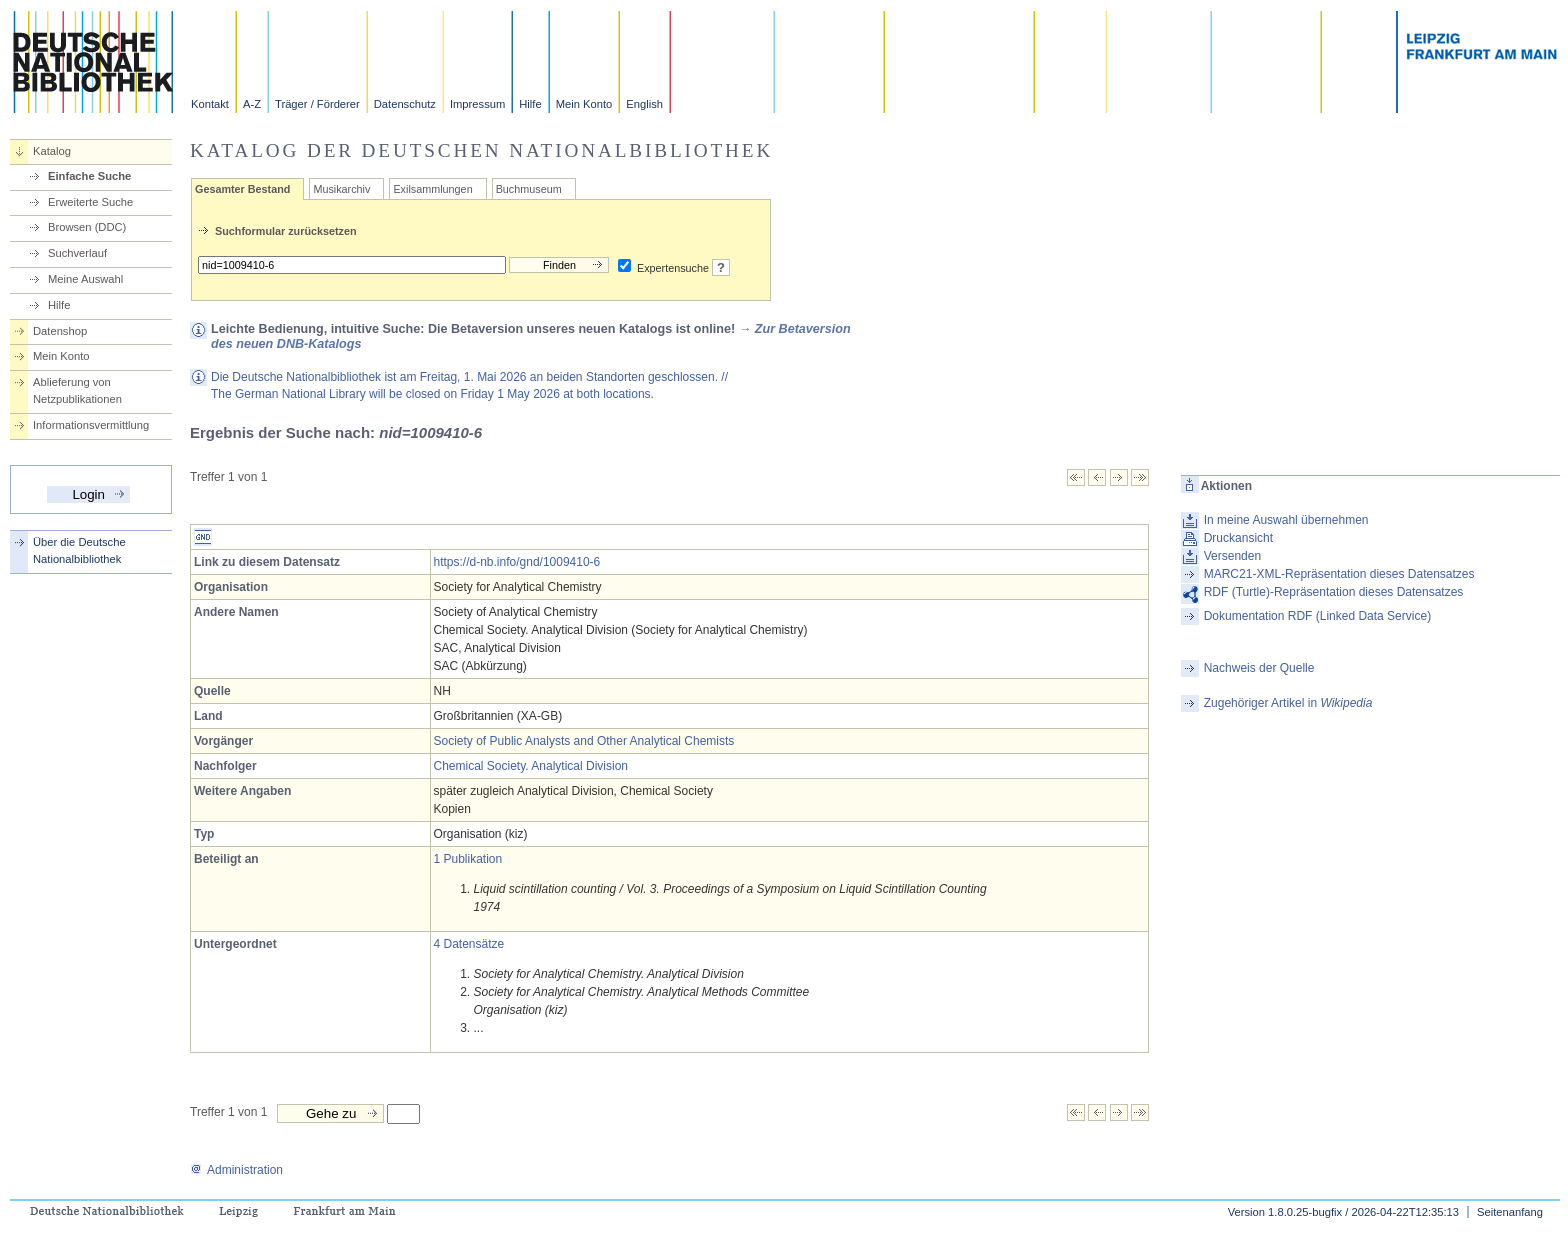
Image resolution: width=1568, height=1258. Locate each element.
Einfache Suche (89, 176)
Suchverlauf (77, 253)
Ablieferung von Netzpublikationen (77, 390)
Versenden (1232, 556)
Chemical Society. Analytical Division (531, 766)
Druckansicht (1238, 538)
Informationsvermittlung (91, 425)
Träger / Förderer (317, 104)
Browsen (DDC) (87, 227)
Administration (236, 1170)
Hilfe (530, 104)
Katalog (52, 151)
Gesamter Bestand (242, 189)
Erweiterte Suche (90, 202)
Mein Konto (584, 104)
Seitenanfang (1510, 1212)
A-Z (252, 104)
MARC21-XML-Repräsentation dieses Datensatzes (1339, 574)
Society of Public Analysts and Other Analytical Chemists (584, 741)
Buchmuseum (529, 189)
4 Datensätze (469, 944)
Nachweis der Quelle (1259, 668)
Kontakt (210, 104)
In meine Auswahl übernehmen (1286, 520)
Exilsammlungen (432, 189)
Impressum (477, 104)
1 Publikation (468, 859)
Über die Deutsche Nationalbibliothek (79, 550)
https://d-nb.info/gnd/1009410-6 (517, 562)
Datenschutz (405, 104)
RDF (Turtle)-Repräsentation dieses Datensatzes (1334, 592)
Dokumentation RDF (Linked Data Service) (1317, 616)
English (644, 104)
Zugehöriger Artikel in (1288, 703)
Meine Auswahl (85, 279)
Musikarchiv (341, 189)
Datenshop (60, 331)
